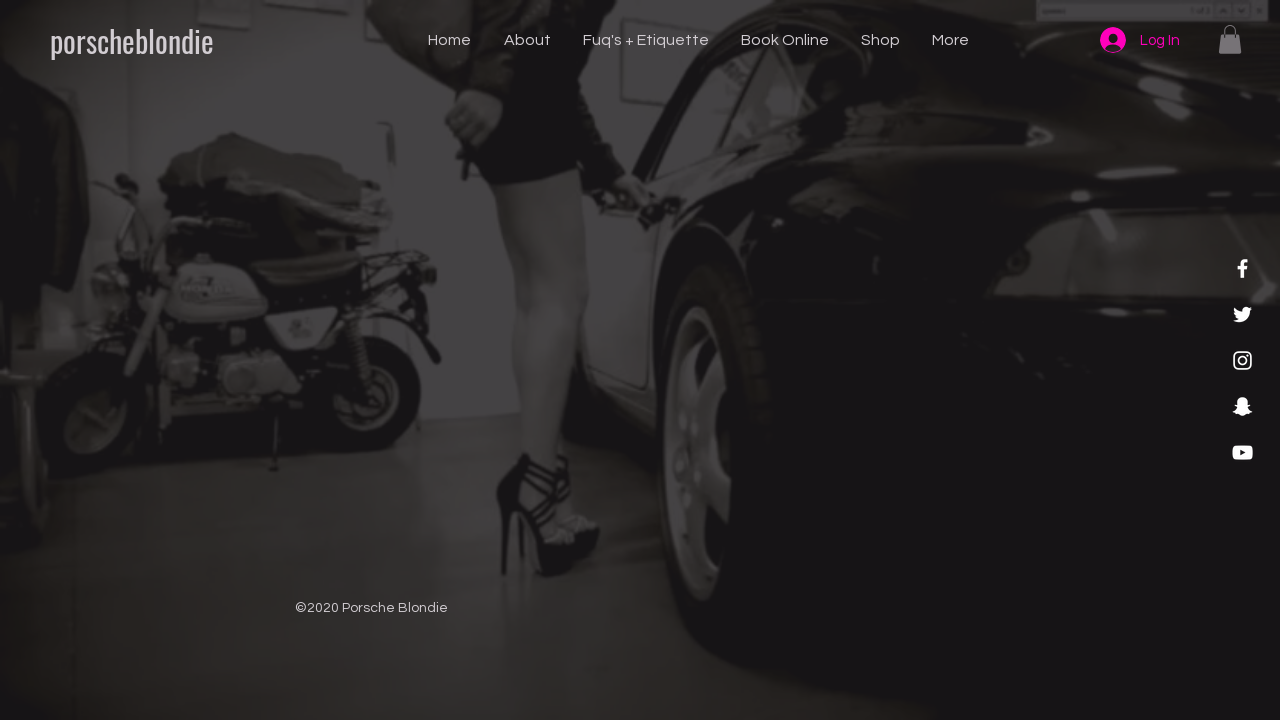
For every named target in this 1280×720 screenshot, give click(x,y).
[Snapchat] (1242, 406)
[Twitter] (1242, 314)
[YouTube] (1242, 452)
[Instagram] (1242, 360)
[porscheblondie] (131, 41)
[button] (1230, 39)
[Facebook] (1242, 268)
